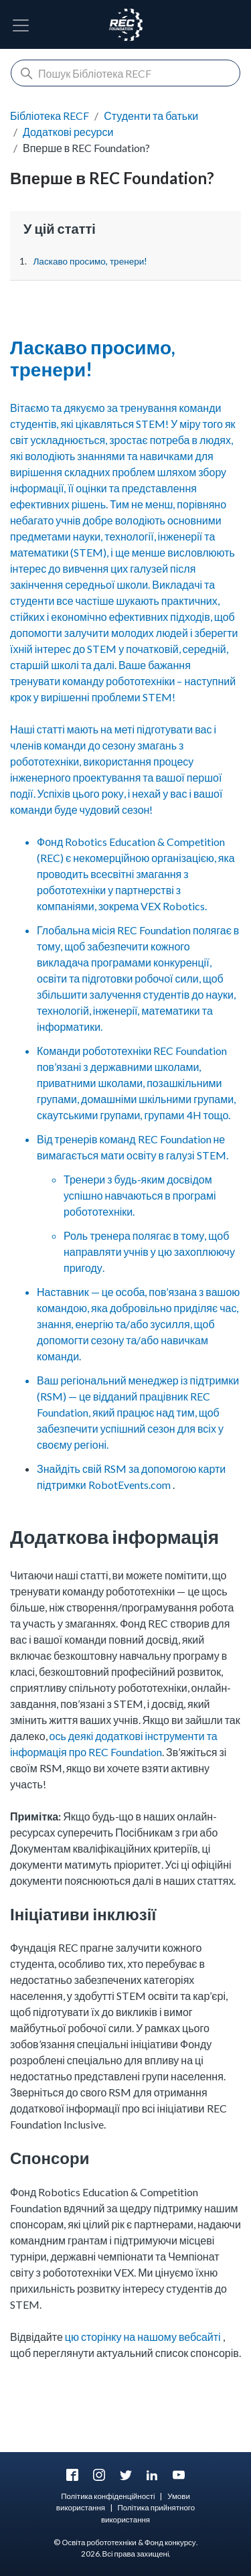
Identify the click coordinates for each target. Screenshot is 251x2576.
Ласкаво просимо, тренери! (90, 261)
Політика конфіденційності (108, 2496)
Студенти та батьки (151, 115)
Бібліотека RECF (49, 115)
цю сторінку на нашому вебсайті (143, 2336)
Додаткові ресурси (68, 131)
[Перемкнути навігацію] (21, 25)
